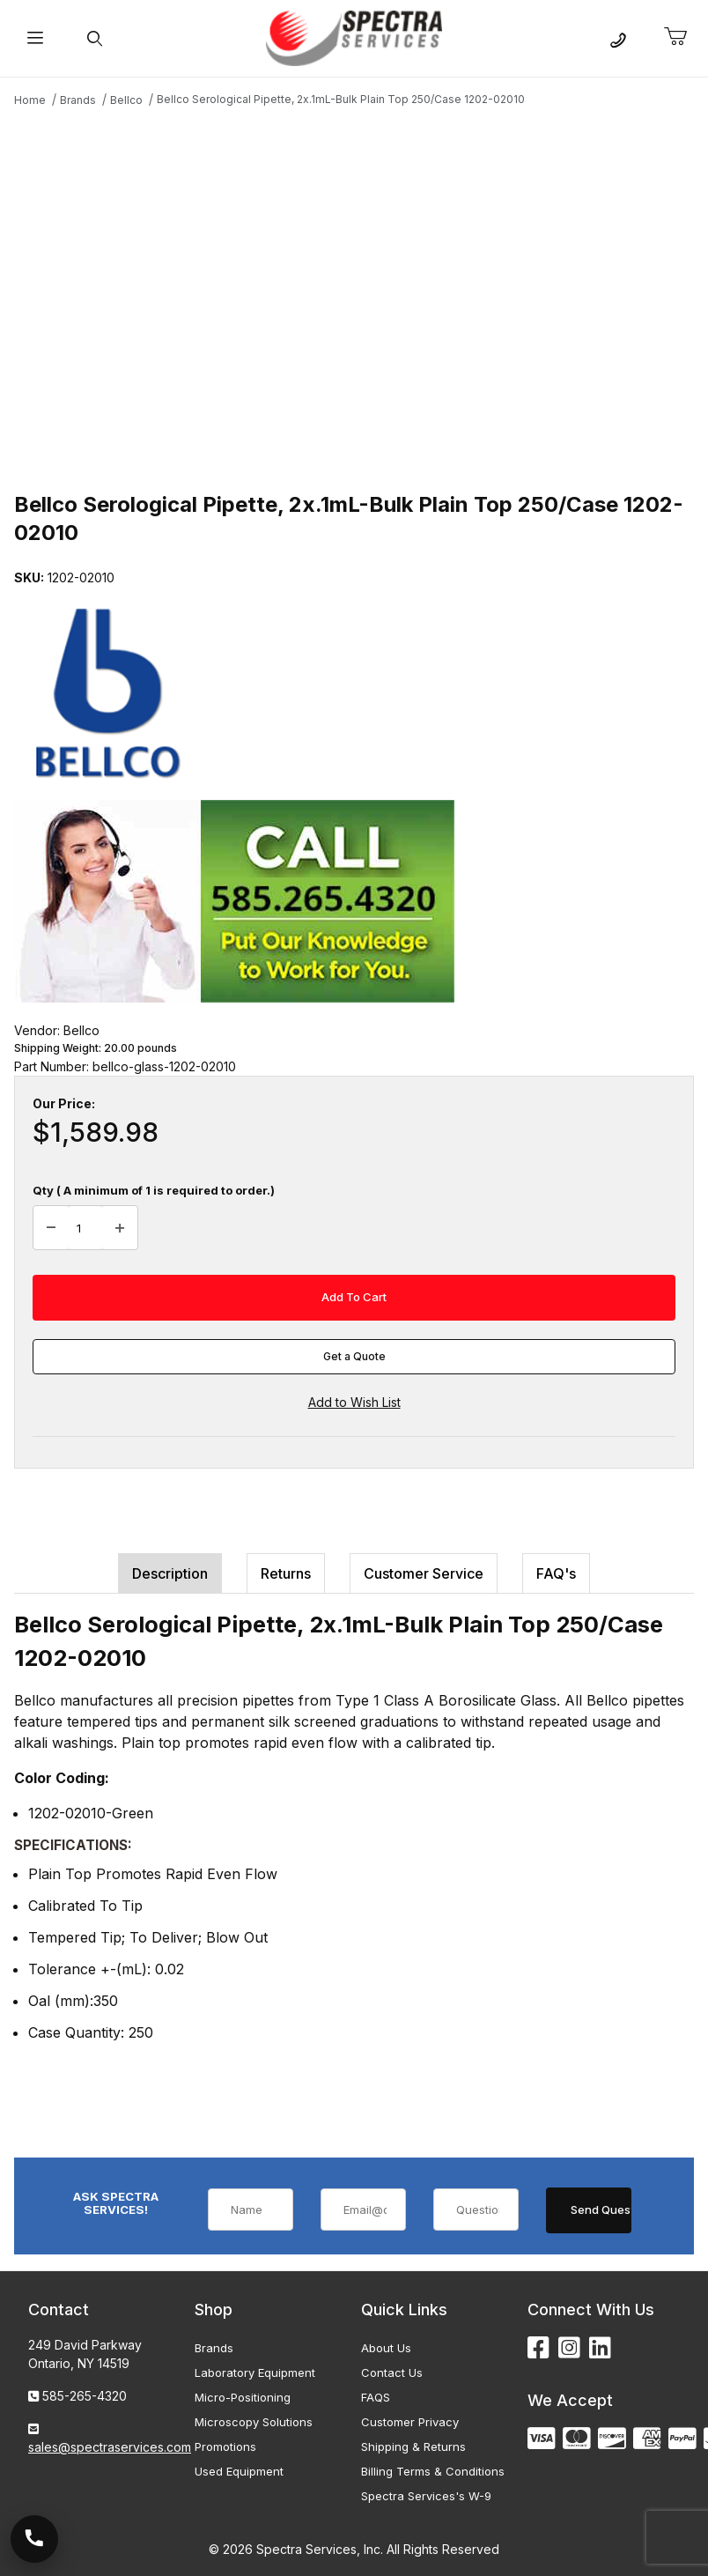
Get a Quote (354, 1356)
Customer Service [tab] (423, 1573)
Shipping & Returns (413, 2446)
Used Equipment (239, 2471)
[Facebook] (538, 2348)
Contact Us (392, 2372)
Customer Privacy (410, 2422)
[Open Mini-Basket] (682, 37)
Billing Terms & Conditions (433, 2471)
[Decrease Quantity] (51, 1228)
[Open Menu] (35, 38)
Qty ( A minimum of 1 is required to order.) (154, 1190)
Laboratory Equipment (255, 2372)
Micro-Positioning (243, 2397)
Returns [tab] (286, 1573)
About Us (386, 2348)
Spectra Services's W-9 (426, 2496)
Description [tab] (170, 1573)
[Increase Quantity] (119, 1228)
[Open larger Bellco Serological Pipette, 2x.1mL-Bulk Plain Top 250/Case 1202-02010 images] (354, 297)
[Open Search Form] (94, 38)
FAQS (375, 2397)
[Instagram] (569, 2348)
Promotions (225, 2446)
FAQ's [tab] (556, 1573)
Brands (214, 2348)
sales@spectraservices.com (109, 2446)
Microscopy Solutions (254, 2422)
